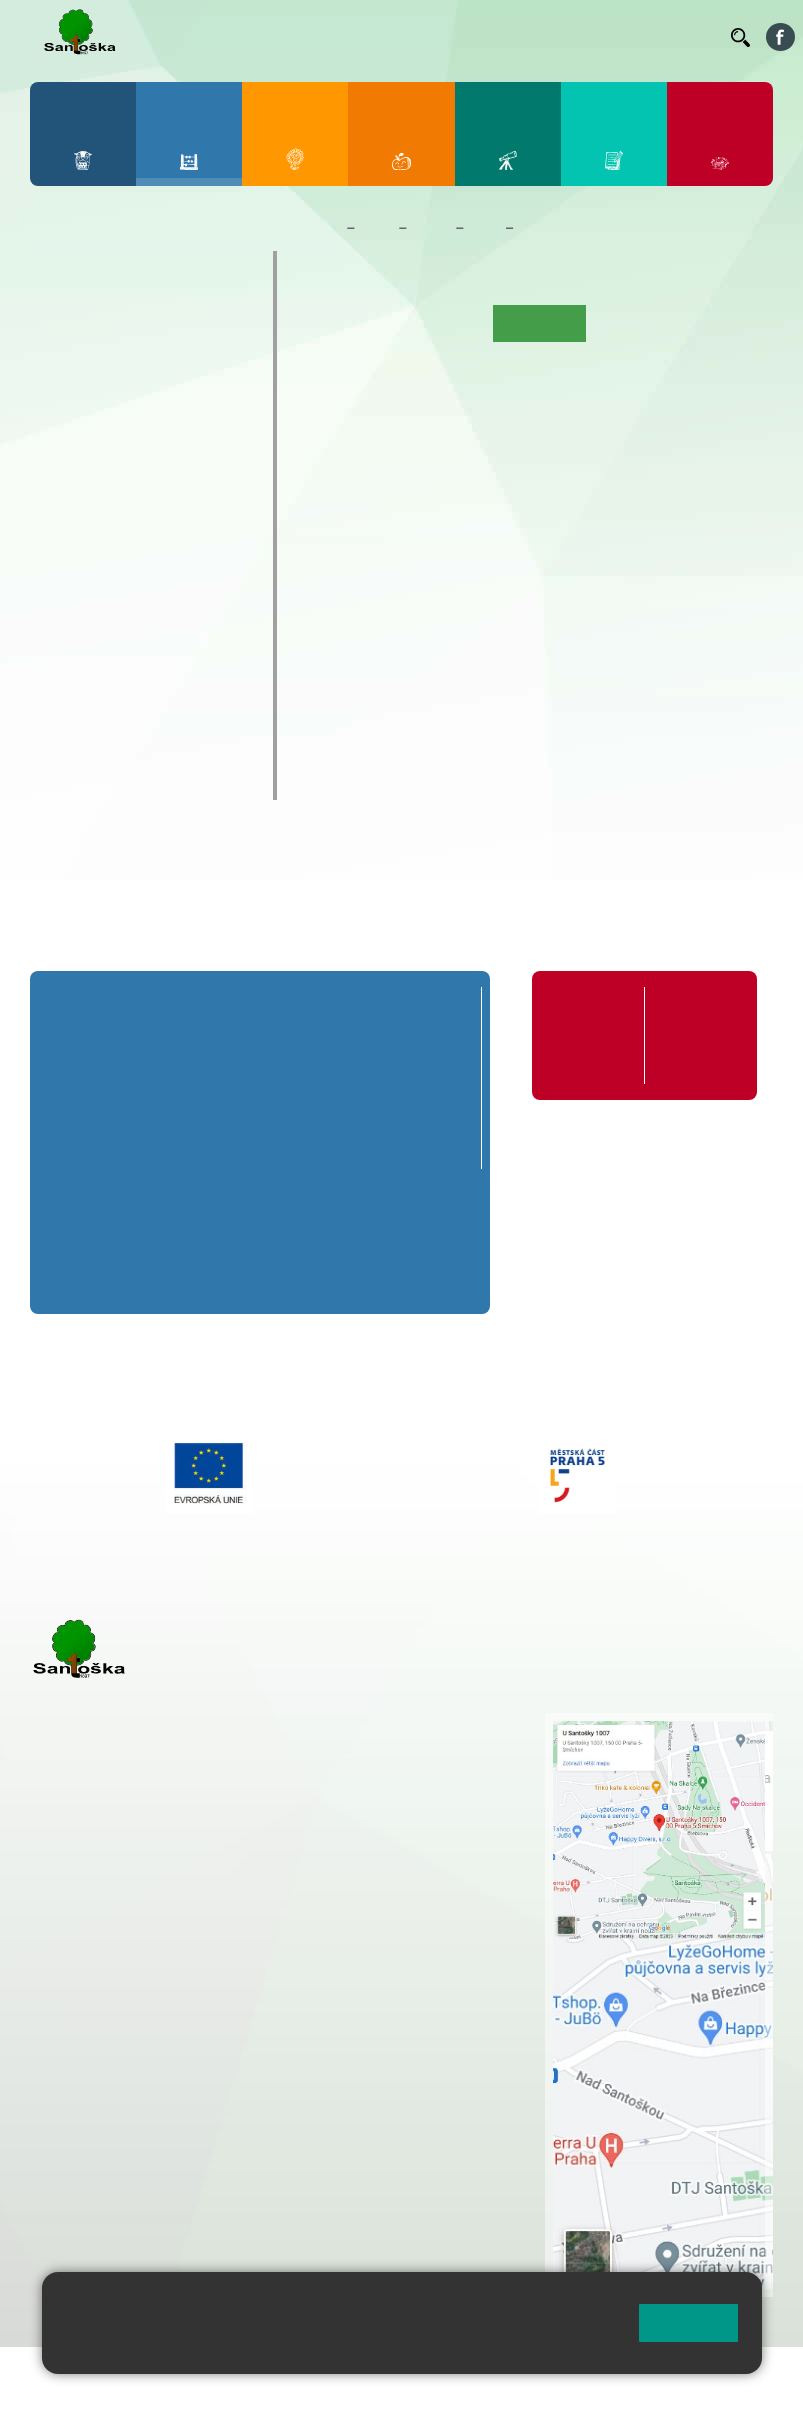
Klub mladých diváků (138, 718)
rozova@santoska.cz (139, 2167)
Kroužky (81, 617)
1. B (62, 369)
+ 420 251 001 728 (440, 1744)
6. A (63, 484)
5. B (232, 369)
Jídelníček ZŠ (314, 36)
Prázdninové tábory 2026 (132, 667)
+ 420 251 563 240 (117, 2125)
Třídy (431, 228)
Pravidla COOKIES (314, 2398)
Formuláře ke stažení (694, 1024)
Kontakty (687, 37)
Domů (319, 228)
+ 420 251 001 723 (117, 2002)
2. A (105, 330)
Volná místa (626, 36)
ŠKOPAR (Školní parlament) (117, 768)
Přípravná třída (111, 270)
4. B (189, 369)
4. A (190, 330)
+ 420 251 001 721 (443, 1723)
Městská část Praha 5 (97, 2228)
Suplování (481, 37)
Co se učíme (560, 228)
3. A (148, 330)
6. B (62, 523)
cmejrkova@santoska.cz (151, 2044)
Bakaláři (176, 37)
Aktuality (453, 323)
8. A (148, 484)
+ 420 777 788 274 (435, 1765)
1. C (62, 408)
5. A (233, 330)
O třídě (384, 323)
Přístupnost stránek (169, 2398)
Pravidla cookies (321, 2349)
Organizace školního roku (592, 1035)
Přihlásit (59, 2398)
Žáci (376, 228)
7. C (104, 562)
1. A (63, 330)
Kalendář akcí (641, 323)
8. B (147, 523)
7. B (104, 523)
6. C (62, 562)
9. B (189, 523)
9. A (190, 484)
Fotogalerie (347, 360)
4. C (189, 408)
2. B (104, 369)
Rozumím (688, 2322)
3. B (147, 369)
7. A (105, 484)
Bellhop (242, 37)
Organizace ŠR (398, 36)
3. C (147, 408)
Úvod (328, 323)
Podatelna (560, 37)
